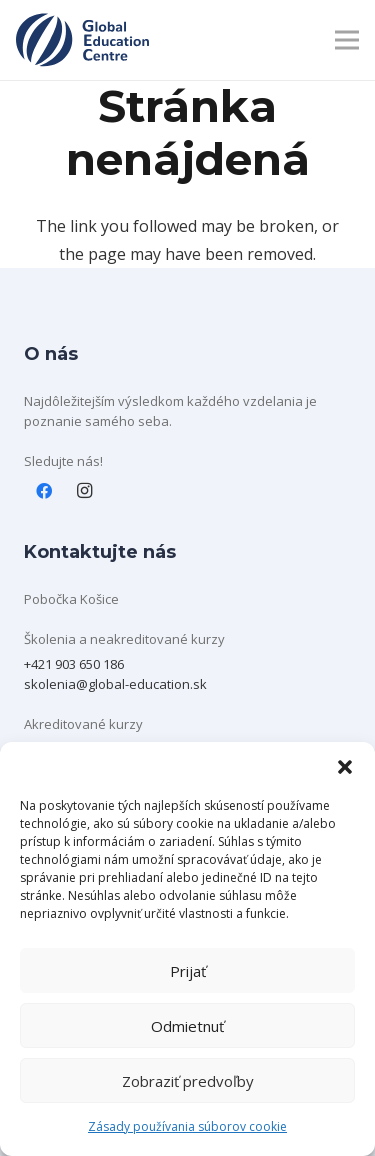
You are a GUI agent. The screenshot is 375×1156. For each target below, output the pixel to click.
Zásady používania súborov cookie (187, 1126)
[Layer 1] (82, 40)
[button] (345, 767)
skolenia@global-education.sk (115, 684)
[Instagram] (84, 491)
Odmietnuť (187, 1026)
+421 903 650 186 (74, 664)
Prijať (188, 971)
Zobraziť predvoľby (188, 1081)
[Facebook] (44, 491)
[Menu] (347, 40)
